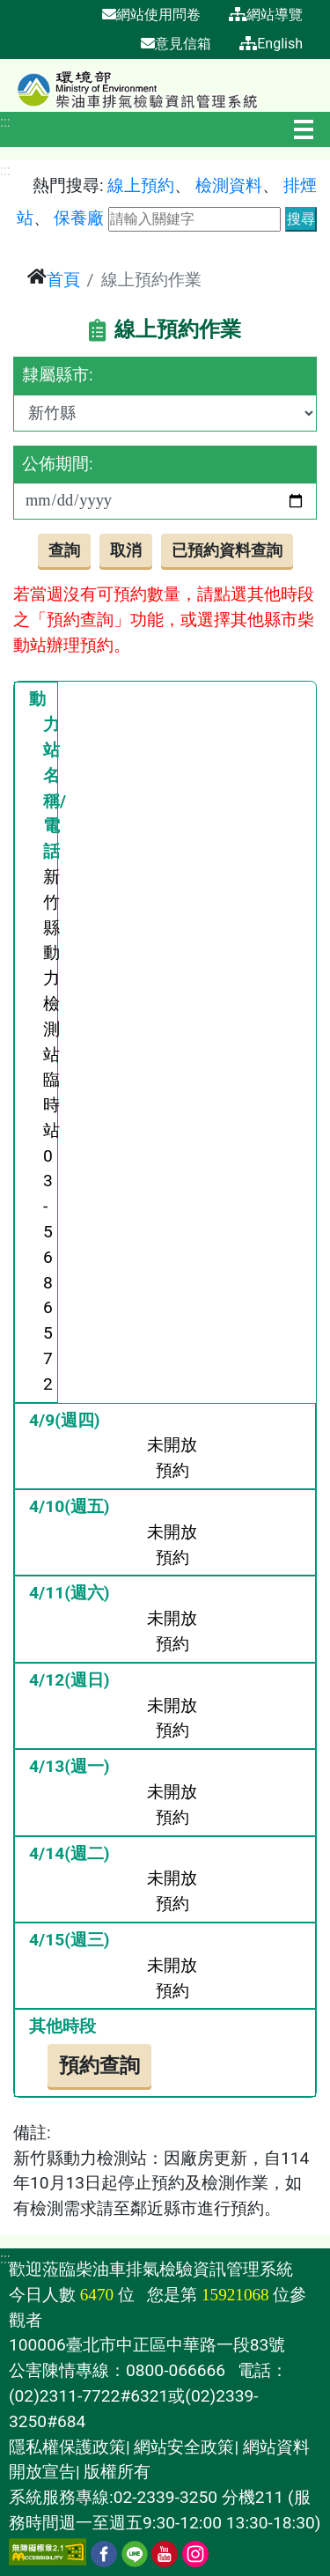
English (271, 43)
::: (5, 122)
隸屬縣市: (57, 375)
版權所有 (117, 2472)
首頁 (63, 279)
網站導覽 (266, 14)
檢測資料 (228, 185)
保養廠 (79, 218)
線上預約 (140, 185)
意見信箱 (176, 43)
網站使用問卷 (151, 14)
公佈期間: (57, 464)
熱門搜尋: (68, 185)
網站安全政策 (184, 2447)
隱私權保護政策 (67, 2447)
